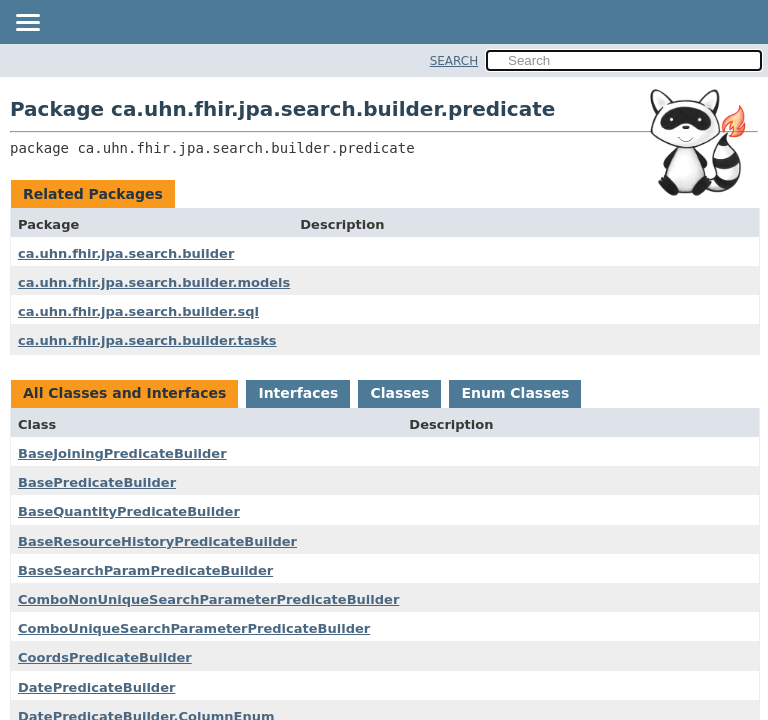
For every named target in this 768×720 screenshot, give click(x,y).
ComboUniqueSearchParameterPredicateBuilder (194, 628)
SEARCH (454, 61)
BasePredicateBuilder (97, 482)
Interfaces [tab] (298, 393)
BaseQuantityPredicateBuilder (129, 511)
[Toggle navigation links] (27, 24)
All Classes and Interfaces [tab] (124, 393)
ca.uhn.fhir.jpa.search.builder (126, 253)
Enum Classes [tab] (515, 393)
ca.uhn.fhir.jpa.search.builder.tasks (147, 340)
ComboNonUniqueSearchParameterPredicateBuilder (208, 599)
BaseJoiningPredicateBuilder (122, 453)
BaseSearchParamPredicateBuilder (145, 570)
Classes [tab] (399, 393)
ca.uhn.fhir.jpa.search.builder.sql (138, 311)
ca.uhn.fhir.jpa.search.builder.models (154, 282)
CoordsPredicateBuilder (105, 657)
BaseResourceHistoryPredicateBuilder (157, 541)
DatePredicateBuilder (96, 687)
